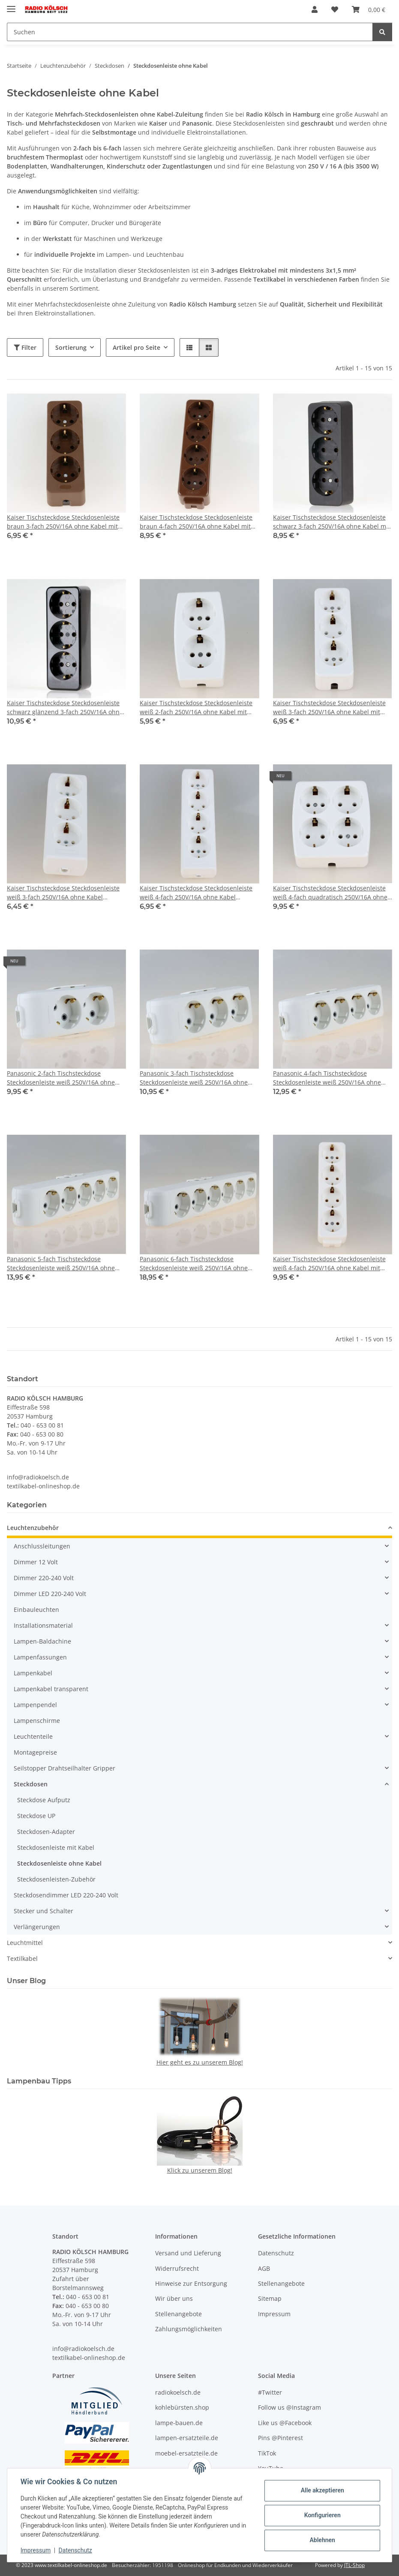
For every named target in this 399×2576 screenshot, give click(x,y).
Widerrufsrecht (177, 2268)
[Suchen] (190, 32)
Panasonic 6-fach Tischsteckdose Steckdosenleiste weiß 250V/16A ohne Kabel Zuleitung (194, 1263)
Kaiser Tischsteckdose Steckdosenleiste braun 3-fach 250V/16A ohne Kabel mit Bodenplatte (63, 522)
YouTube (270, 2468)
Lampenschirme (37, 1720)
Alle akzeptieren (321, 2490)
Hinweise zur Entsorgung (191, 2283)
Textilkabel (22, 1958)
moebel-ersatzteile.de (186, 2453)
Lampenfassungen (40, 1657)
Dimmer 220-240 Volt (44, 1578)
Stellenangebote (178, 2314)
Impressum (36, 2550)
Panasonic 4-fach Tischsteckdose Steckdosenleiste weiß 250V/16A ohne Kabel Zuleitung (327, 1078)
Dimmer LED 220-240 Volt (50, 1594)
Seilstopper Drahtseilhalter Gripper (64, 1768)
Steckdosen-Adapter (46, 1832)
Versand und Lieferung (188, 2253)
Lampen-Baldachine (42, 1641)
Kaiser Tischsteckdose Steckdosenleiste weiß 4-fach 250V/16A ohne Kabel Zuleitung (196, 893)
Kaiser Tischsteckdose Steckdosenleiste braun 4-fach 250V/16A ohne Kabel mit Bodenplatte (196, 522)
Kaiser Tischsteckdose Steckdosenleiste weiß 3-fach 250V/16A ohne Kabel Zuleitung (63, 893)
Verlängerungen (37, 1927)
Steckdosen (31, 1784)
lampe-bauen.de (179, 2423)
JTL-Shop (354, 2565)
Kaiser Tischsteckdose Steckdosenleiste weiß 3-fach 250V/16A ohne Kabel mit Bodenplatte (329, 707)
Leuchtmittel (25, 1943)
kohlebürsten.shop (182, 2408)
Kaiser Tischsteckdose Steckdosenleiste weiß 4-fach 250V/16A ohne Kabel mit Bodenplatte (329, 1263)
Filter (25, 347)
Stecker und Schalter (43, 1911)
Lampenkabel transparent (51, 1689)
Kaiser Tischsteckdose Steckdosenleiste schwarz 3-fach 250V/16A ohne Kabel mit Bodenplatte (331, 522)
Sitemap (270, 2299)
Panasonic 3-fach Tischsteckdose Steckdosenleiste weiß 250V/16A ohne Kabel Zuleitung (194, 1078)
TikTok (267, 2453)
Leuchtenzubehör (33, 1528)
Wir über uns (174, 2299)
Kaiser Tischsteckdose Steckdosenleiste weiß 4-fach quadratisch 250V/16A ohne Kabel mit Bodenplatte (330, 893)
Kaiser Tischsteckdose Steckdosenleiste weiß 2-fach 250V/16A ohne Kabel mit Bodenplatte (196, 707)
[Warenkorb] (368, 9)
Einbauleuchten (36, 1609)
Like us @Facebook (285, 2423)
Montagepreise (35, 1752)
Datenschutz (76, 2550)
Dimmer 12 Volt (36, 1562)
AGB (264, 2268)
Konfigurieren (321, 2515)
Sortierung (71, 347)
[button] (314, 9)
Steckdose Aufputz (43, 1800)
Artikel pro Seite (136, 347)
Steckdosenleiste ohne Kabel (59, 1863)
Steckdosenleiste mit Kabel (55, 1847)
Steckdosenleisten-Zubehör (56, 1879)
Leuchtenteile (33, 1736)
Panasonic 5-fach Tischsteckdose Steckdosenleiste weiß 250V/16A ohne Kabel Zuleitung (61, 1263)
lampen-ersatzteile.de (186, 2438)
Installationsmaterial (43, 1625)
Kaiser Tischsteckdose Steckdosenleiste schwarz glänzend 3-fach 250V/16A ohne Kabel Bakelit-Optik (65, 707)
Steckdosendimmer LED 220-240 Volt (66, 1895)
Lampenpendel (35, 1705)
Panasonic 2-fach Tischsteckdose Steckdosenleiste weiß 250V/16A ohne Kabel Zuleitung (61, 1078)
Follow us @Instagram (289, 2408)
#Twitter (270, 2392)
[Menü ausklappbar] (11, 5)
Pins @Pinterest (280, 2438)
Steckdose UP (36, 1816)
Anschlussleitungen (42, 1546)
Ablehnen (321, 2540)
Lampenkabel (33, 1673)
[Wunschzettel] (334, 9)
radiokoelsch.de (178, 2392)
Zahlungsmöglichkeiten (188, 2329)
